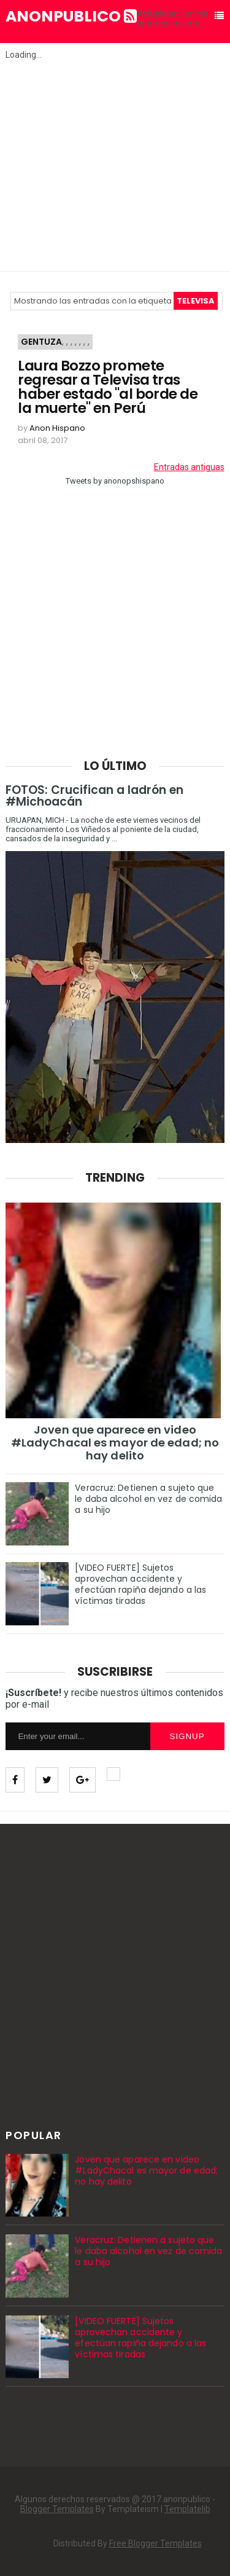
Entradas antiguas (189, 467)
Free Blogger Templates (155, 2543)
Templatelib (187, 2509)
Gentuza (41, 342)
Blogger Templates (57, 2509)
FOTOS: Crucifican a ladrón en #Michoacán (94, 796)
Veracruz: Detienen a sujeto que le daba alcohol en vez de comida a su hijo (148, 1499)
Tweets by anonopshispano (115, 480)
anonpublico (71, 17)
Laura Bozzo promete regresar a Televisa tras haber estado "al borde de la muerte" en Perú (107, 387)
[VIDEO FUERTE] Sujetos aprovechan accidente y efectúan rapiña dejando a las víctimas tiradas (140, 1584)
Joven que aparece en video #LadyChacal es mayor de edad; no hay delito (115, 1442)
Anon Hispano (57, 428)
